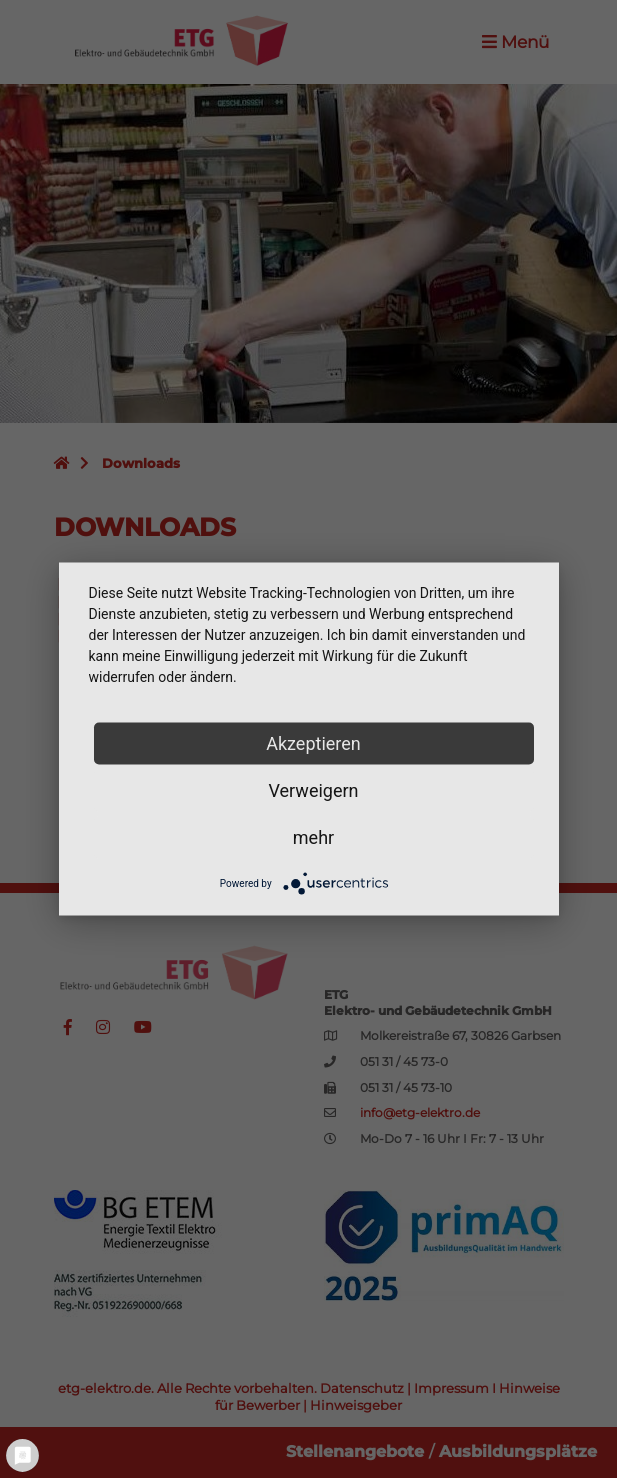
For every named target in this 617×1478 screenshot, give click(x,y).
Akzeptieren (313, 743)
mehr (313, 837)
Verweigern (313, 790)
